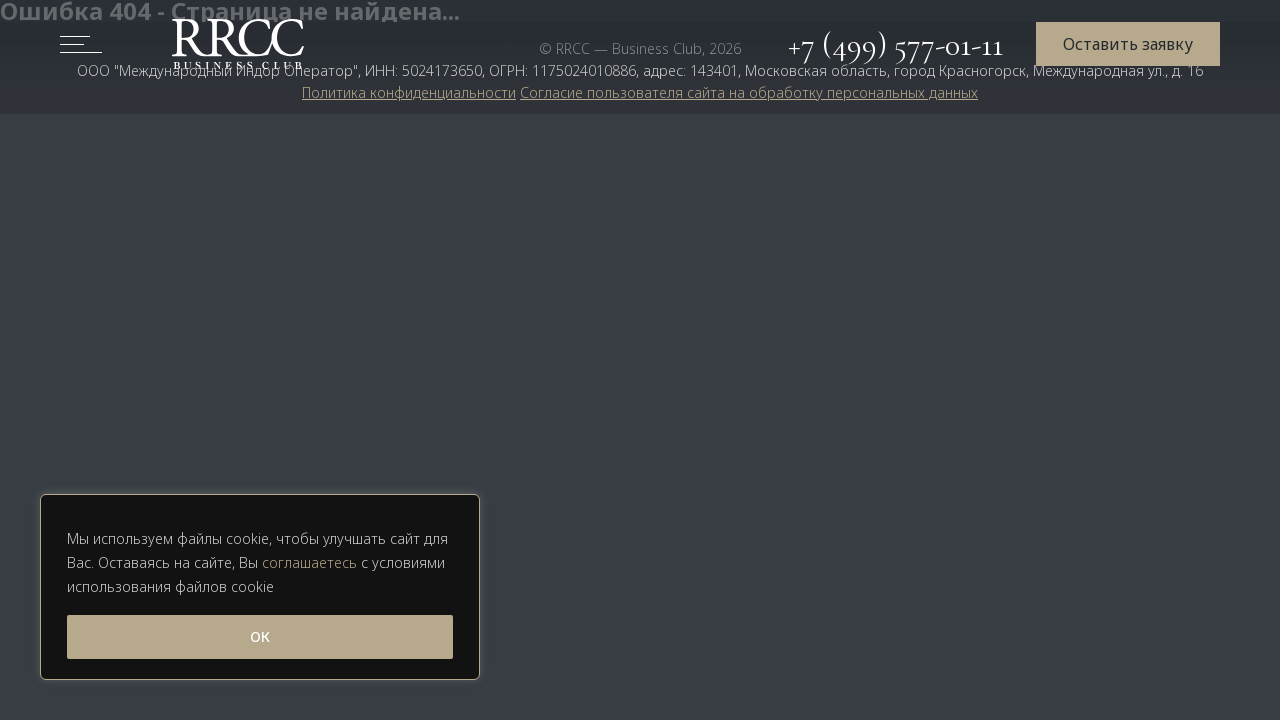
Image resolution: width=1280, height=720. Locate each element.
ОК (260, 636)
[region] (260, 587)
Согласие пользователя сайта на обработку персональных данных (749, 92)
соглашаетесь (309, 562)
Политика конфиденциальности (409, 92)
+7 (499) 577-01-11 (895, 44)
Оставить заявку (1128, 44)
